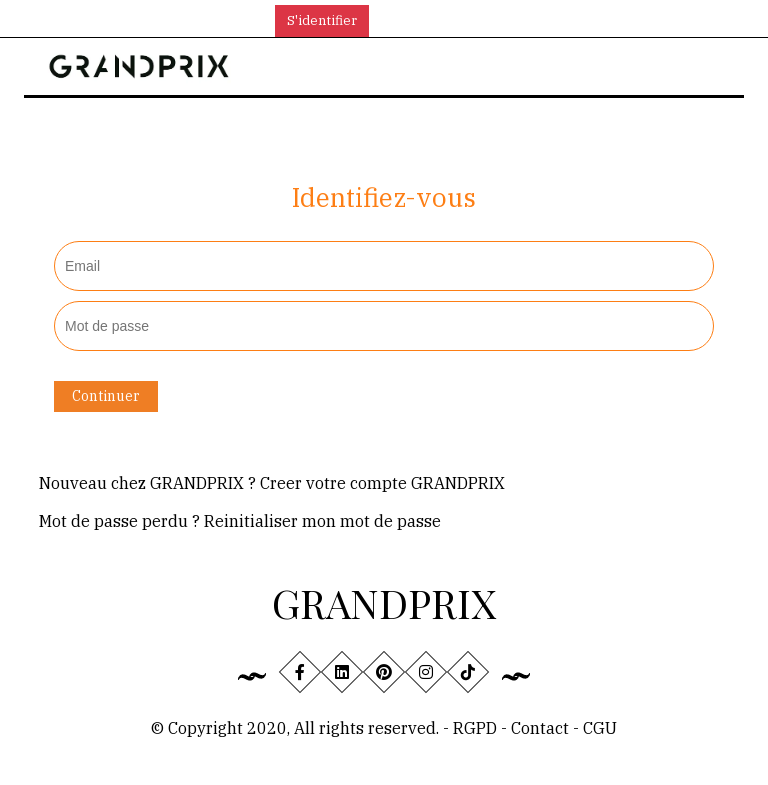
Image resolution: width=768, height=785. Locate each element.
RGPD (475, 728)
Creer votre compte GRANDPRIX (382, 483)
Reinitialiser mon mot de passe (322, 521)
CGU (600, 728)
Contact (542, 728)
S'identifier (322, 20)
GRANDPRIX (384, 602)
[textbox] (384, 266)
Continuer (106, 396)
